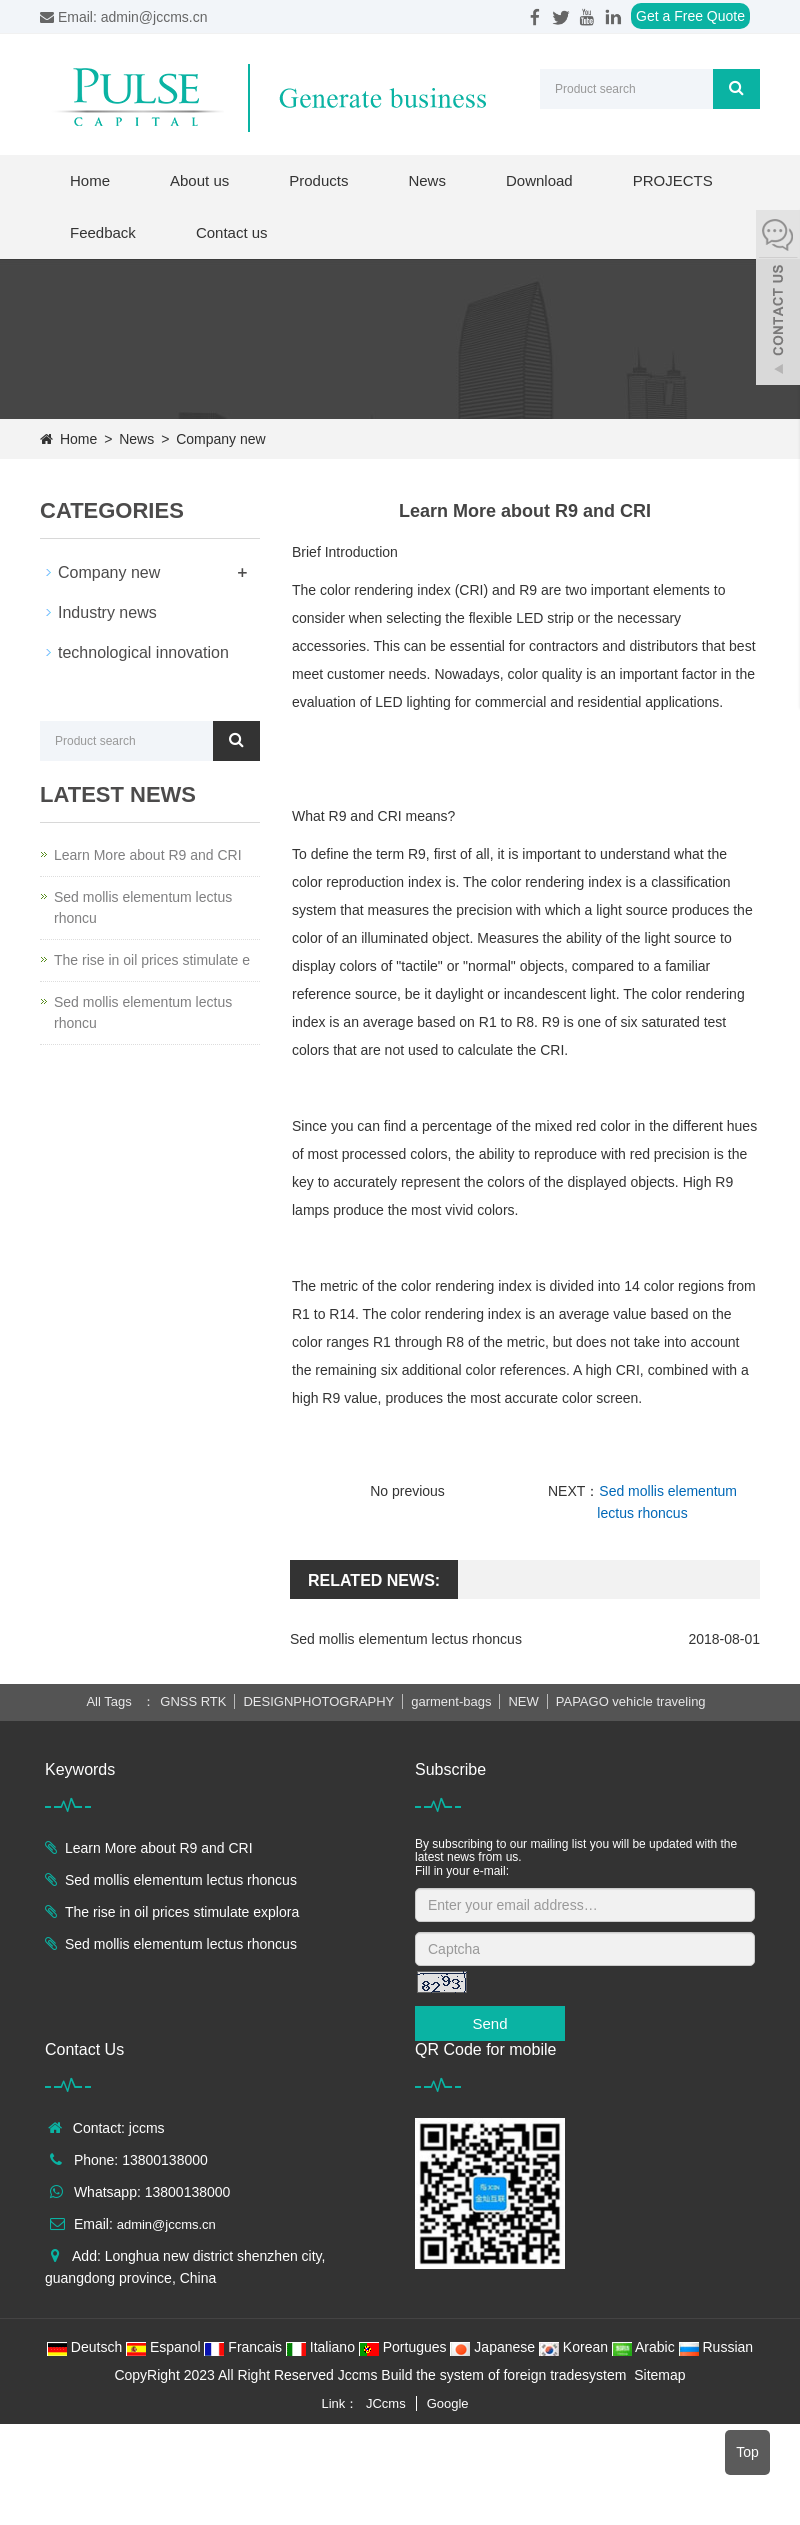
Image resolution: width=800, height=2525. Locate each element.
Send (489, 2023)
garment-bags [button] (451, 1701)
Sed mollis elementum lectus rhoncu (143, 907)
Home (90, 180)
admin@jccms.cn (166, 2224)
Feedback (103, 232)
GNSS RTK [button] (193, 1701)
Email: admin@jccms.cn (123, 17)
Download (539, 180)
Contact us (232, 232)
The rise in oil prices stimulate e (152, 960)
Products (318, 180)
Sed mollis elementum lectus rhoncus (406, 1639)
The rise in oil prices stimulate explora (182, 1912)
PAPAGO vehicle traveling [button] (631, 1701)
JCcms (386, 2403)
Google (448, 2403)
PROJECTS (673, 180)
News (427, 180)
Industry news (107, 612)
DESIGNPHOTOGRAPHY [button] (319, 1701)
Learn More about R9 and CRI (148, 855)
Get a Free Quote (690, 16)
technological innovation (143, 652)
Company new (218, 439)
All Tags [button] (108, 1701)
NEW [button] (523, 1701)
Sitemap (659, 2375)
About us (199, 180)
